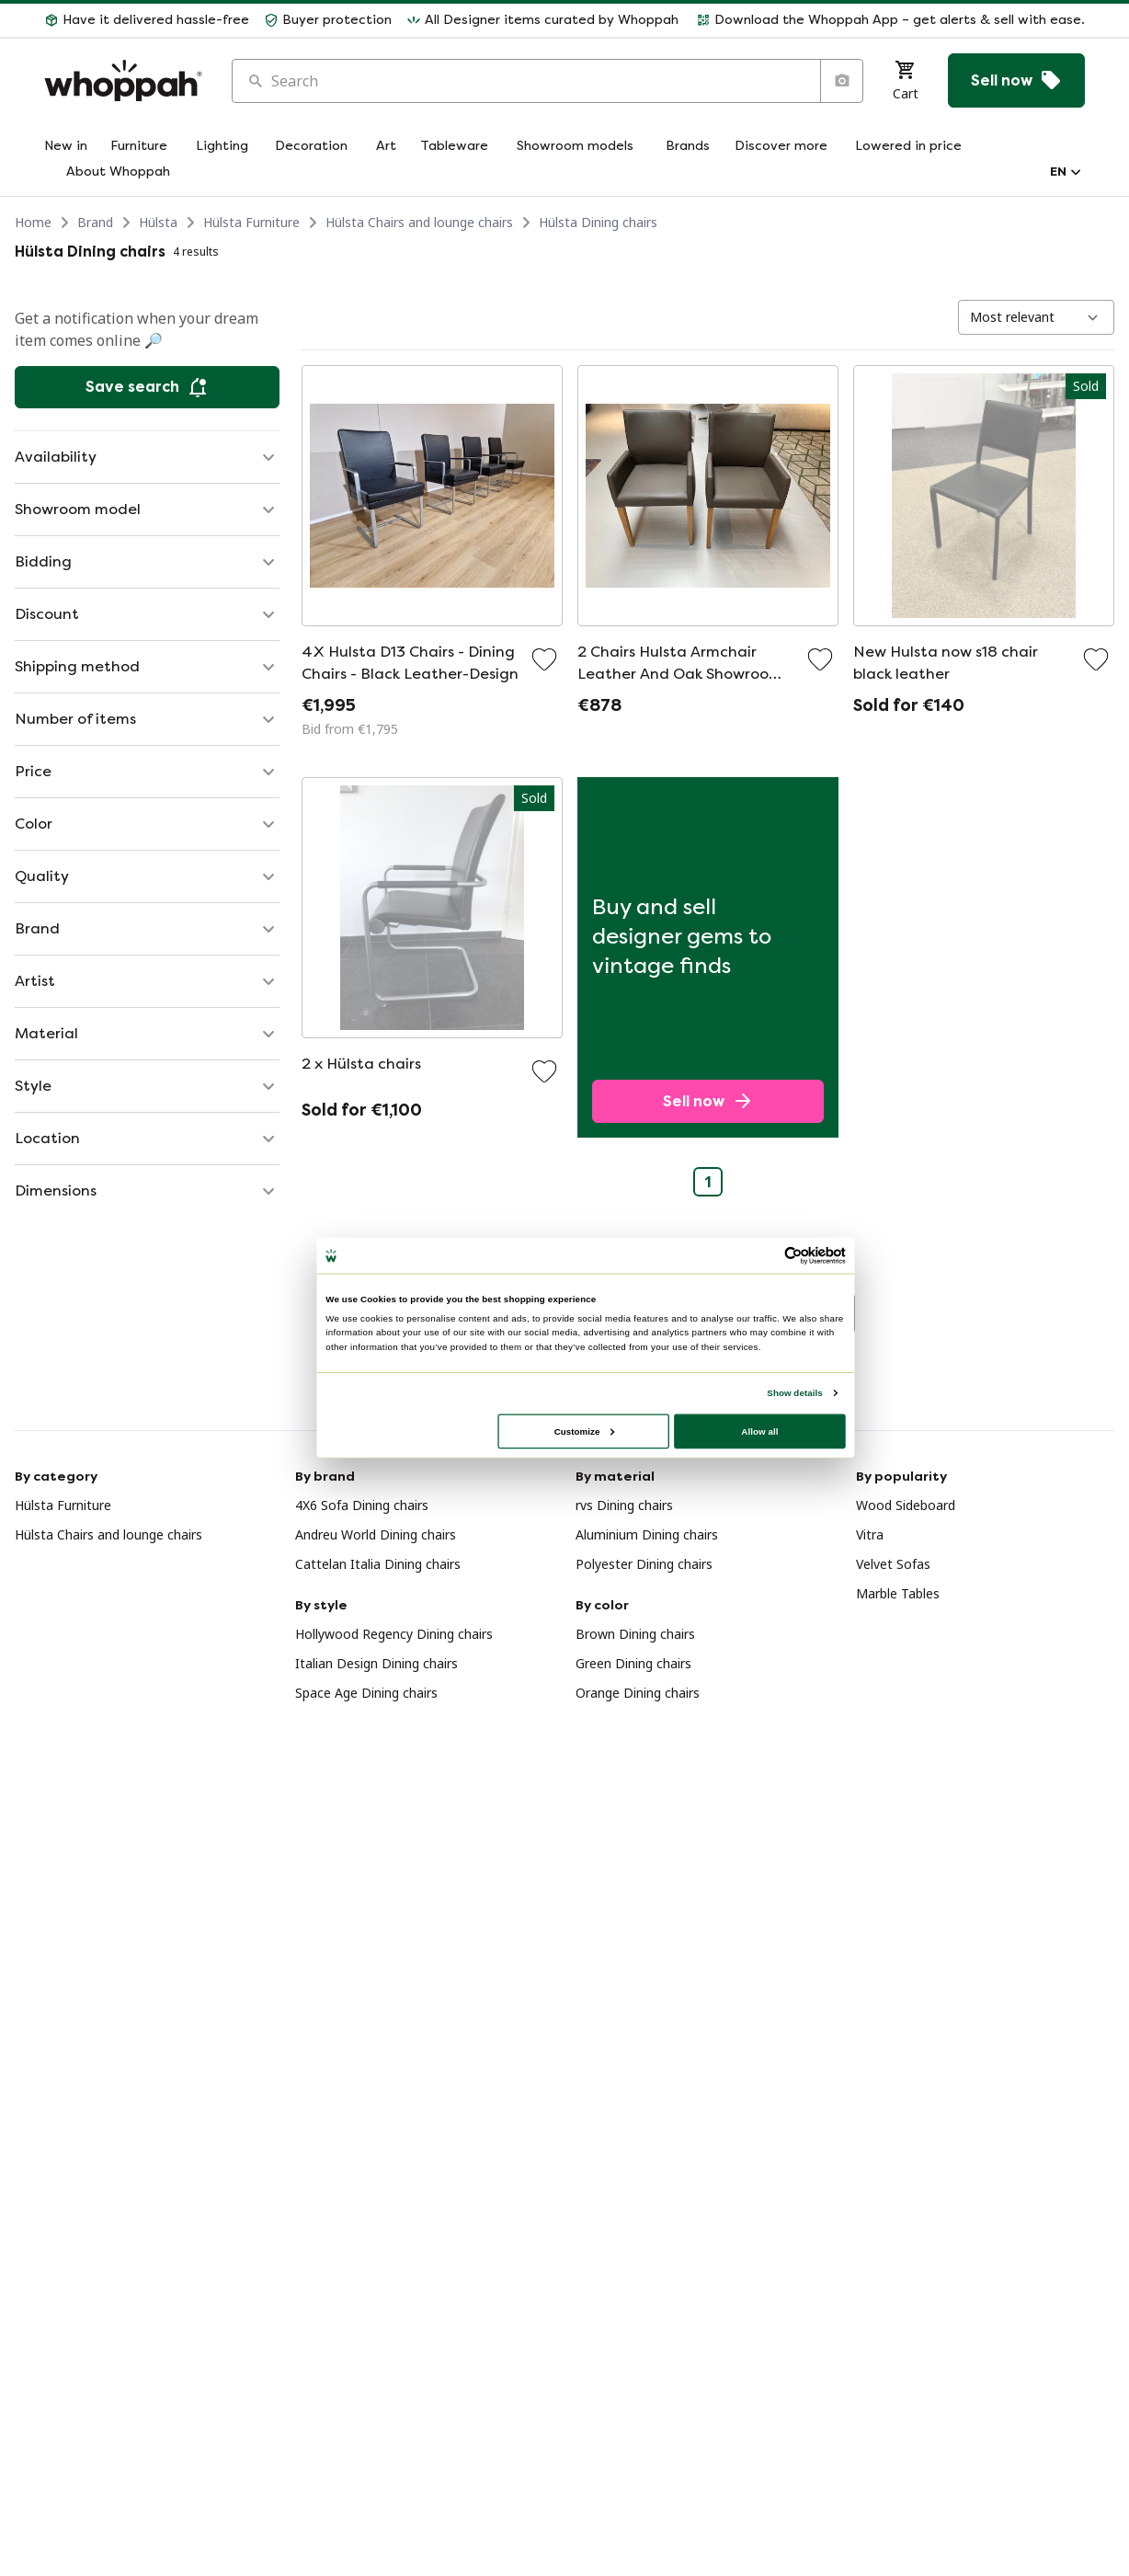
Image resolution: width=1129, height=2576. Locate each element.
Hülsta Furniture (251, 222)
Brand (95, 222)
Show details (794, 1392)
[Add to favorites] (544, 659)
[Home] (123, 80)
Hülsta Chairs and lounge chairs (419, 222)
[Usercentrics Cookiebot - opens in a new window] (793, 1255)
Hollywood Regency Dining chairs (394, 1634)
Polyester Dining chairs (644, 1564)
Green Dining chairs (633, 1663)
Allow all (759, 1430)
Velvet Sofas (893, 1564)
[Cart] (905, 81)
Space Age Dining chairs (366, 1692)
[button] (146, 20)
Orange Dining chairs (638, 1692)
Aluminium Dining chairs (647, 1534)
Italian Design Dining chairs (376, 1663)
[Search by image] (841, 81)
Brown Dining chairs (635, 1634)
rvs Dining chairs (624, 1505)
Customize (584, 1430)
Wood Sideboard (905, 1505)
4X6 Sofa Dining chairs (361, 1505)
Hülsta (158, 222)
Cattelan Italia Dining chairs (378, 1564)
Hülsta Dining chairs (598, 222)
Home (33, 222)
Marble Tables (898, 1593)
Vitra (870, 1534)
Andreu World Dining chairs (375, 1534)
